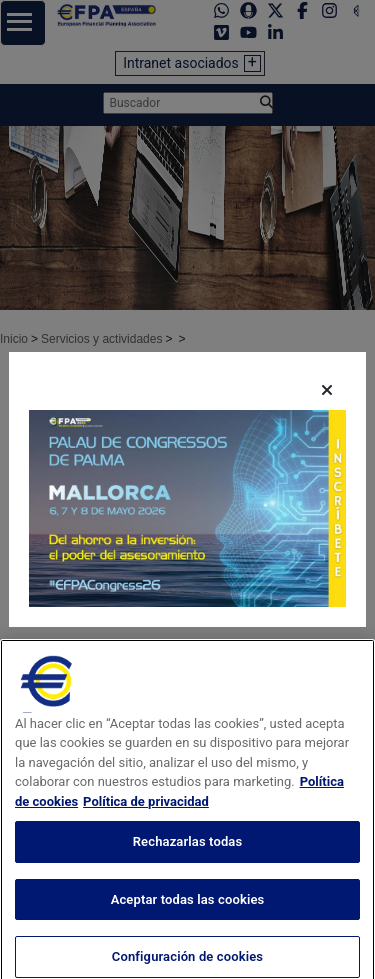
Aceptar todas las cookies (188, 924)
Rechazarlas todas (188, 866)
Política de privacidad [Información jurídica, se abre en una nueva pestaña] (146, 826)
